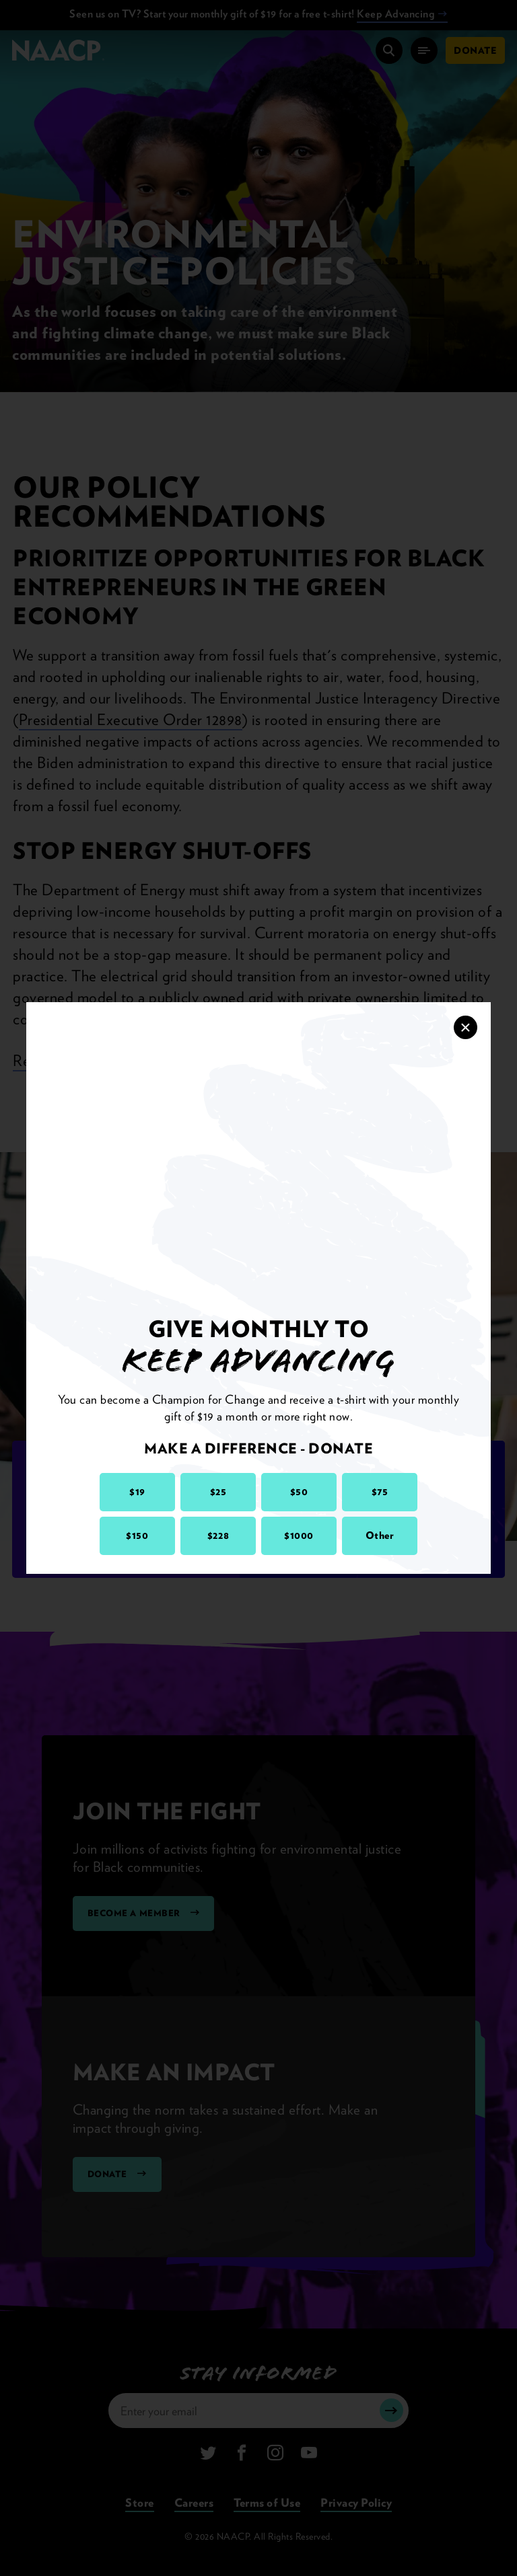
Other (380, 1535)
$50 (299, 1492)
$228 (218, 1535)
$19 (137, 1492)
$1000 (299, 1535)
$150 (137, 1535)
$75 (380, 1492)
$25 (218, 1492)
